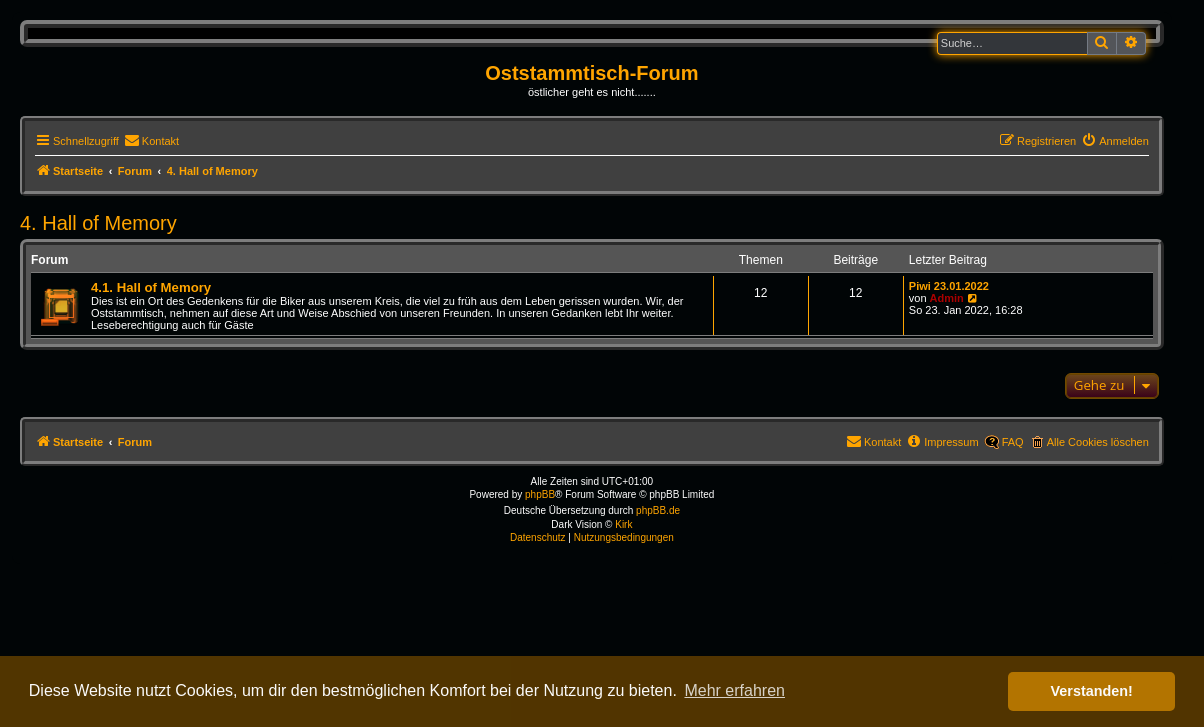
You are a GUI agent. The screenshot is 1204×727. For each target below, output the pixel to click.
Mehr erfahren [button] (734, 690)
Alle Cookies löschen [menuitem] (1098, 442)
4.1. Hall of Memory (151, 287)
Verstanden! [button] (1092, 691)
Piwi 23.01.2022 (949, 286)
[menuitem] (151, 141)
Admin (947, 298)
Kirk (623, 524)
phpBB (540, 494)
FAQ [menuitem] (1013, 442)
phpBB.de (658, 510)
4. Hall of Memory (98, 223)
